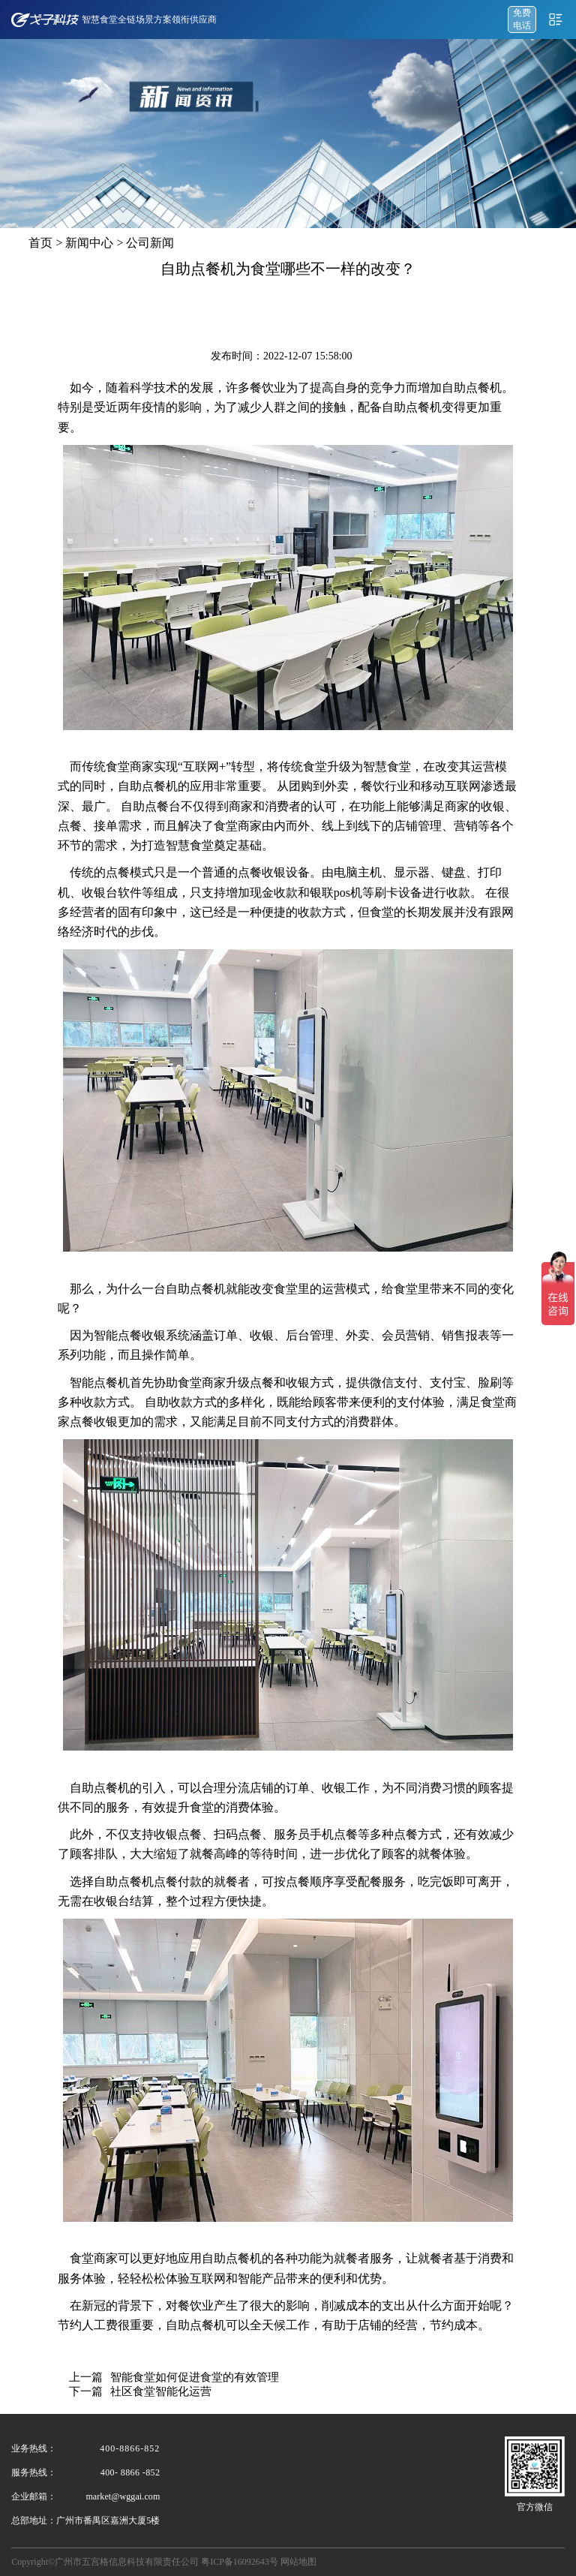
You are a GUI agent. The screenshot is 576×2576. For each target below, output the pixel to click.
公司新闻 (150, 242)
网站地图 (298, 2561)
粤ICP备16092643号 (239, 2561)
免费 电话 (522, 19)
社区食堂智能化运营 (161, 2391)
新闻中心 (89, 242)
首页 (40, 242)
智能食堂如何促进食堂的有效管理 (194, 2377)
